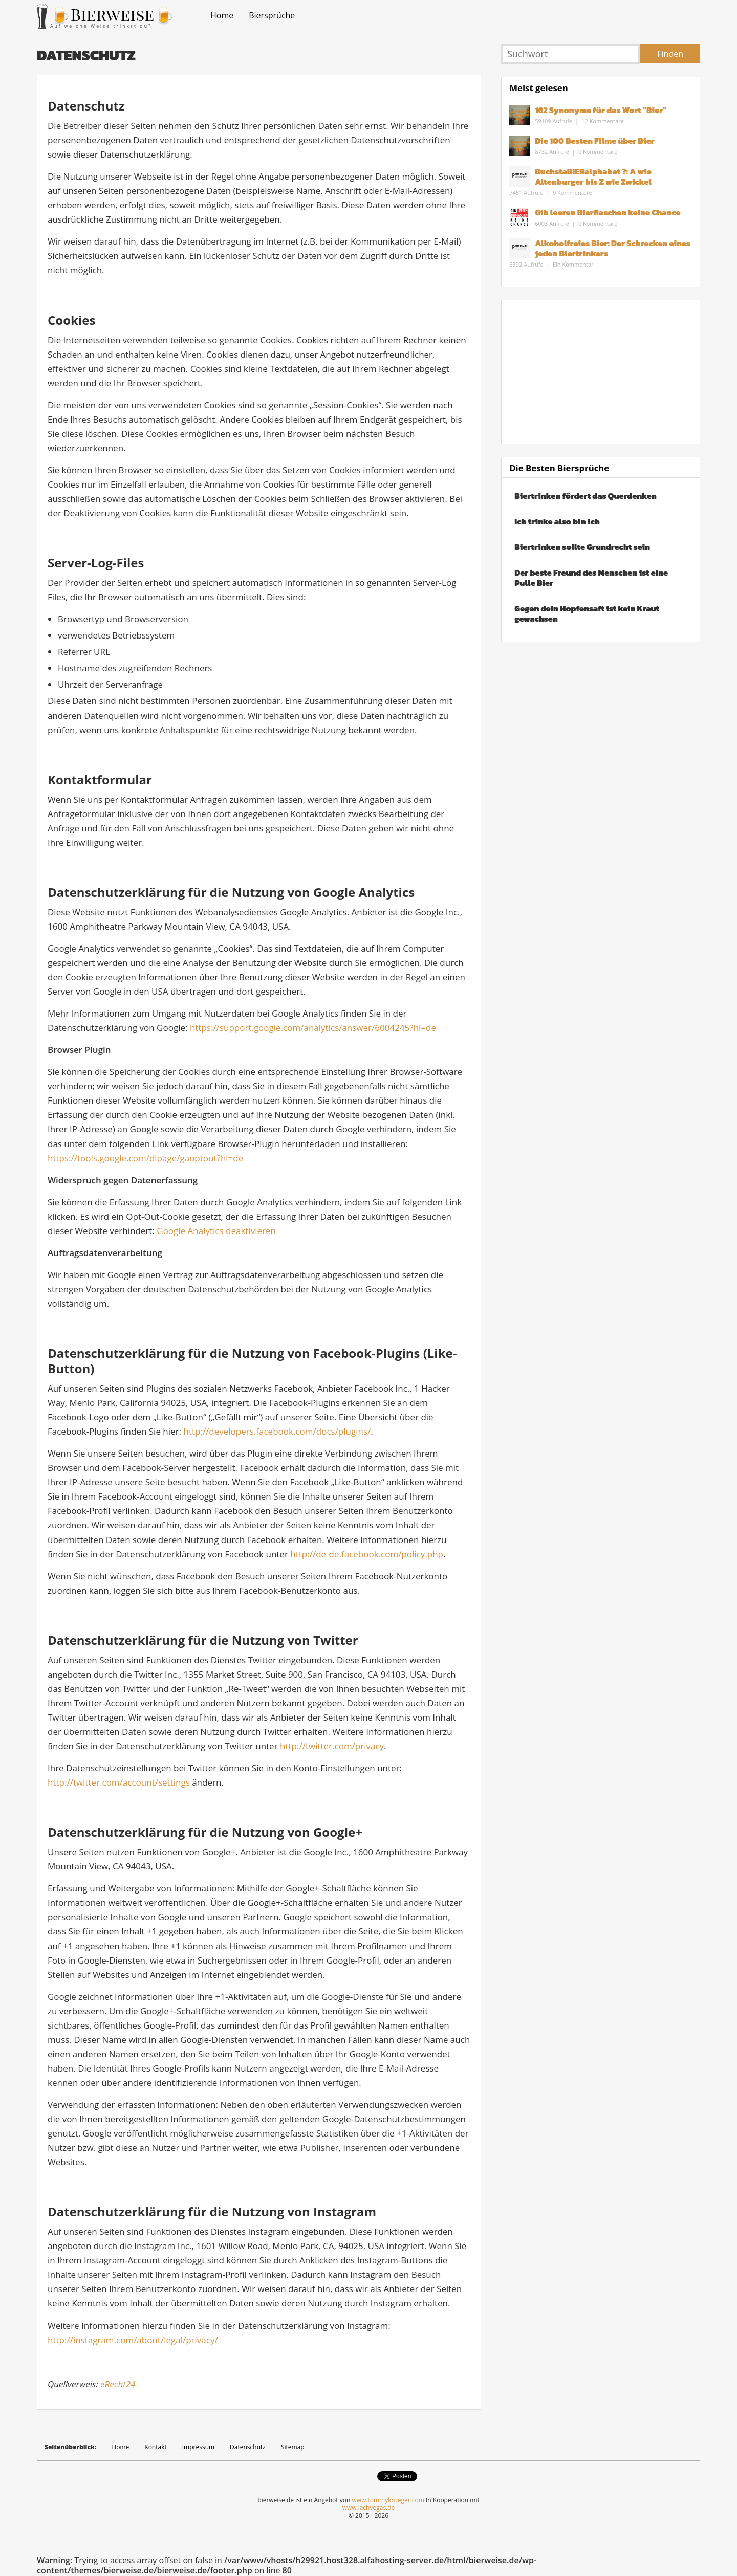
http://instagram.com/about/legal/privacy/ (133, 2340)
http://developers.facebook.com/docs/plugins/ (277, 1431)
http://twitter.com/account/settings (119, 1782)
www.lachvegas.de (368, 2507)
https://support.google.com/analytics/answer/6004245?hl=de (313, 1027)
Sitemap (293, 2446)
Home (221, 15)
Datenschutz (248, 2446)
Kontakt (155, 2446)
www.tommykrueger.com (388, 2500)
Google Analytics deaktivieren (216, 1231)
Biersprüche (272, 15)
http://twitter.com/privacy (332, 1746)
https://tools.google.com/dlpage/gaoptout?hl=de (145, 1158)
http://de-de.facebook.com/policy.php (366, 1554)
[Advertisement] (601, 372)
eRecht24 (117, 2384)
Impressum (198, 2446)
